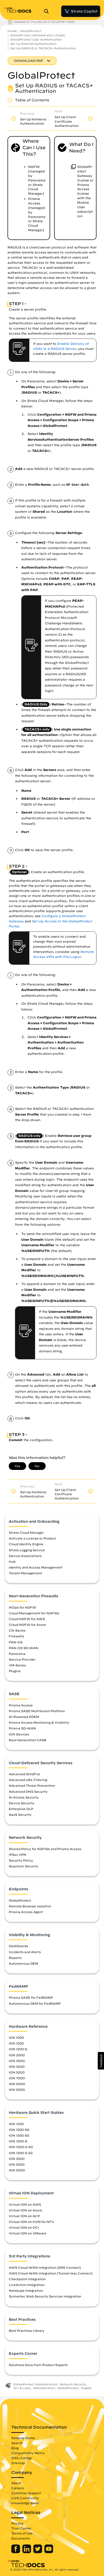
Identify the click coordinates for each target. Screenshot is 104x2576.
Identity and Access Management (35, 1567)
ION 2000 (17, 2055)
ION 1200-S (18, 2049)
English (86, 2388)
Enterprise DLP (21, 1809)
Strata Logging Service (27, 1550)
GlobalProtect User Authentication (36, 39)
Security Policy (21, 1860)
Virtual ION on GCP (24, 2216)
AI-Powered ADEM (24, 1716)
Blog (15, 2448)
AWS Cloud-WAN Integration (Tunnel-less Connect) (50, 2273)
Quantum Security (23, 1866)
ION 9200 (17, 2089)
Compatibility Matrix (28, 2453)
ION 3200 (17, 2066)
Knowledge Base (25, 2503)
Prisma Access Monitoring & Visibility (39, 1722)
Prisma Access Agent (26, 1912)
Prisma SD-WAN (22, 1728)
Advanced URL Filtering (28, 1779)
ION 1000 (16, 2037)
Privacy (17, 2523)
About (16, 2483)
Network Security (73, 2384)
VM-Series (17, 1665)
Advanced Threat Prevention (32, 1785)
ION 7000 (17, 2078)
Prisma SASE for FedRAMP (31, 1997)
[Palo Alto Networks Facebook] (16, 2552)
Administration (44, 2388)
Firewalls (16, 1636)
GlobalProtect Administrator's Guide (37, 35)
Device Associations (25, 1556)
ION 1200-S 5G (21, 2153)
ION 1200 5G (19, 2135)
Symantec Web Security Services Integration (45, 2296)
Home (12, 31)
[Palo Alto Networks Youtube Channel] (48, 2552)
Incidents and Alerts (25, 1952)
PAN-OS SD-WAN (23, 1648)
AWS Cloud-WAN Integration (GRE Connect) (45, 2267)
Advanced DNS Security (28, 1791)
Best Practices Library (26, 2330)
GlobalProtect (30, 31)
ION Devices (19, 1734)
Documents (20, 2538)
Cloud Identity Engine (26, 1544)
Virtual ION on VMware (27, 2233)
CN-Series (17, 1630)
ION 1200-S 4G (21, 2147)
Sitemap (18, 2463)
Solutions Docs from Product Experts (38, 2365)
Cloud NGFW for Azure (27, 1624)
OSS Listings (21, 2458)
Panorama (17, 1653)
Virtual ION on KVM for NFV (31, 2221)
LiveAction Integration (27, 2284)
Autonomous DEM (23, 1963)
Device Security (21, 1803)
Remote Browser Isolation (30, 1906)
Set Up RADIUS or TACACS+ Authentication (43, 48)
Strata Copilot (80, 11)
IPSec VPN (17, 1854)
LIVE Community (25, 2498)
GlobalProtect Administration (35, 2384)
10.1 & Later (22, 2388)
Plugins (15, 1671)
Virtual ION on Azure (25, 2210)
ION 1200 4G (19, 2129)
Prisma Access (21, 1705)
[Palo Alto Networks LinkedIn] (27, 2552)
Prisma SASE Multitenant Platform (37, 1711)
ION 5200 (17, 2072)
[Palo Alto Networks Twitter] (38, 2552)
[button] (101, 2061)
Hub (12, 1561)
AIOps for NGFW (22, 1607)
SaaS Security (20, 1814)
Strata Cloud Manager (26, 1532)
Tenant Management (25, 1573)
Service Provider (22, 1659)
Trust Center (21, 2528)
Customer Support (26, 2493)
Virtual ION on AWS (25, 2204)
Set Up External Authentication (33, 43)
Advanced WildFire (24, 1774)
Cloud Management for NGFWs (34, 1613)
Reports (15, 1957)
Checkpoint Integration (27, 2279)
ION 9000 (17, 2084)
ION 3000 (17, 2061)
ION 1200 (16, 2043)
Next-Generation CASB (27, 1740)
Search (17, 2443)
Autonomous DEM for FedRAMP (35, 2003)
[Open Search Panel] (48, 11)
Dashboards (18, 1946)
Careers (17, 2488)
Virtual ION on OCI (24, 2227)
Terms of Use (22, 2533)
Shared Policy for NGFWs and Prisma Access (45, 1849)
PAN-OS (16, 1642)
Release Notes (23, 2438)
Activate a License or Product (32, 1538)
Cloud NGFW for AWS (27, 1619)
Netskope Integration (26, 2290)
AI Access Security (24, 1797)
